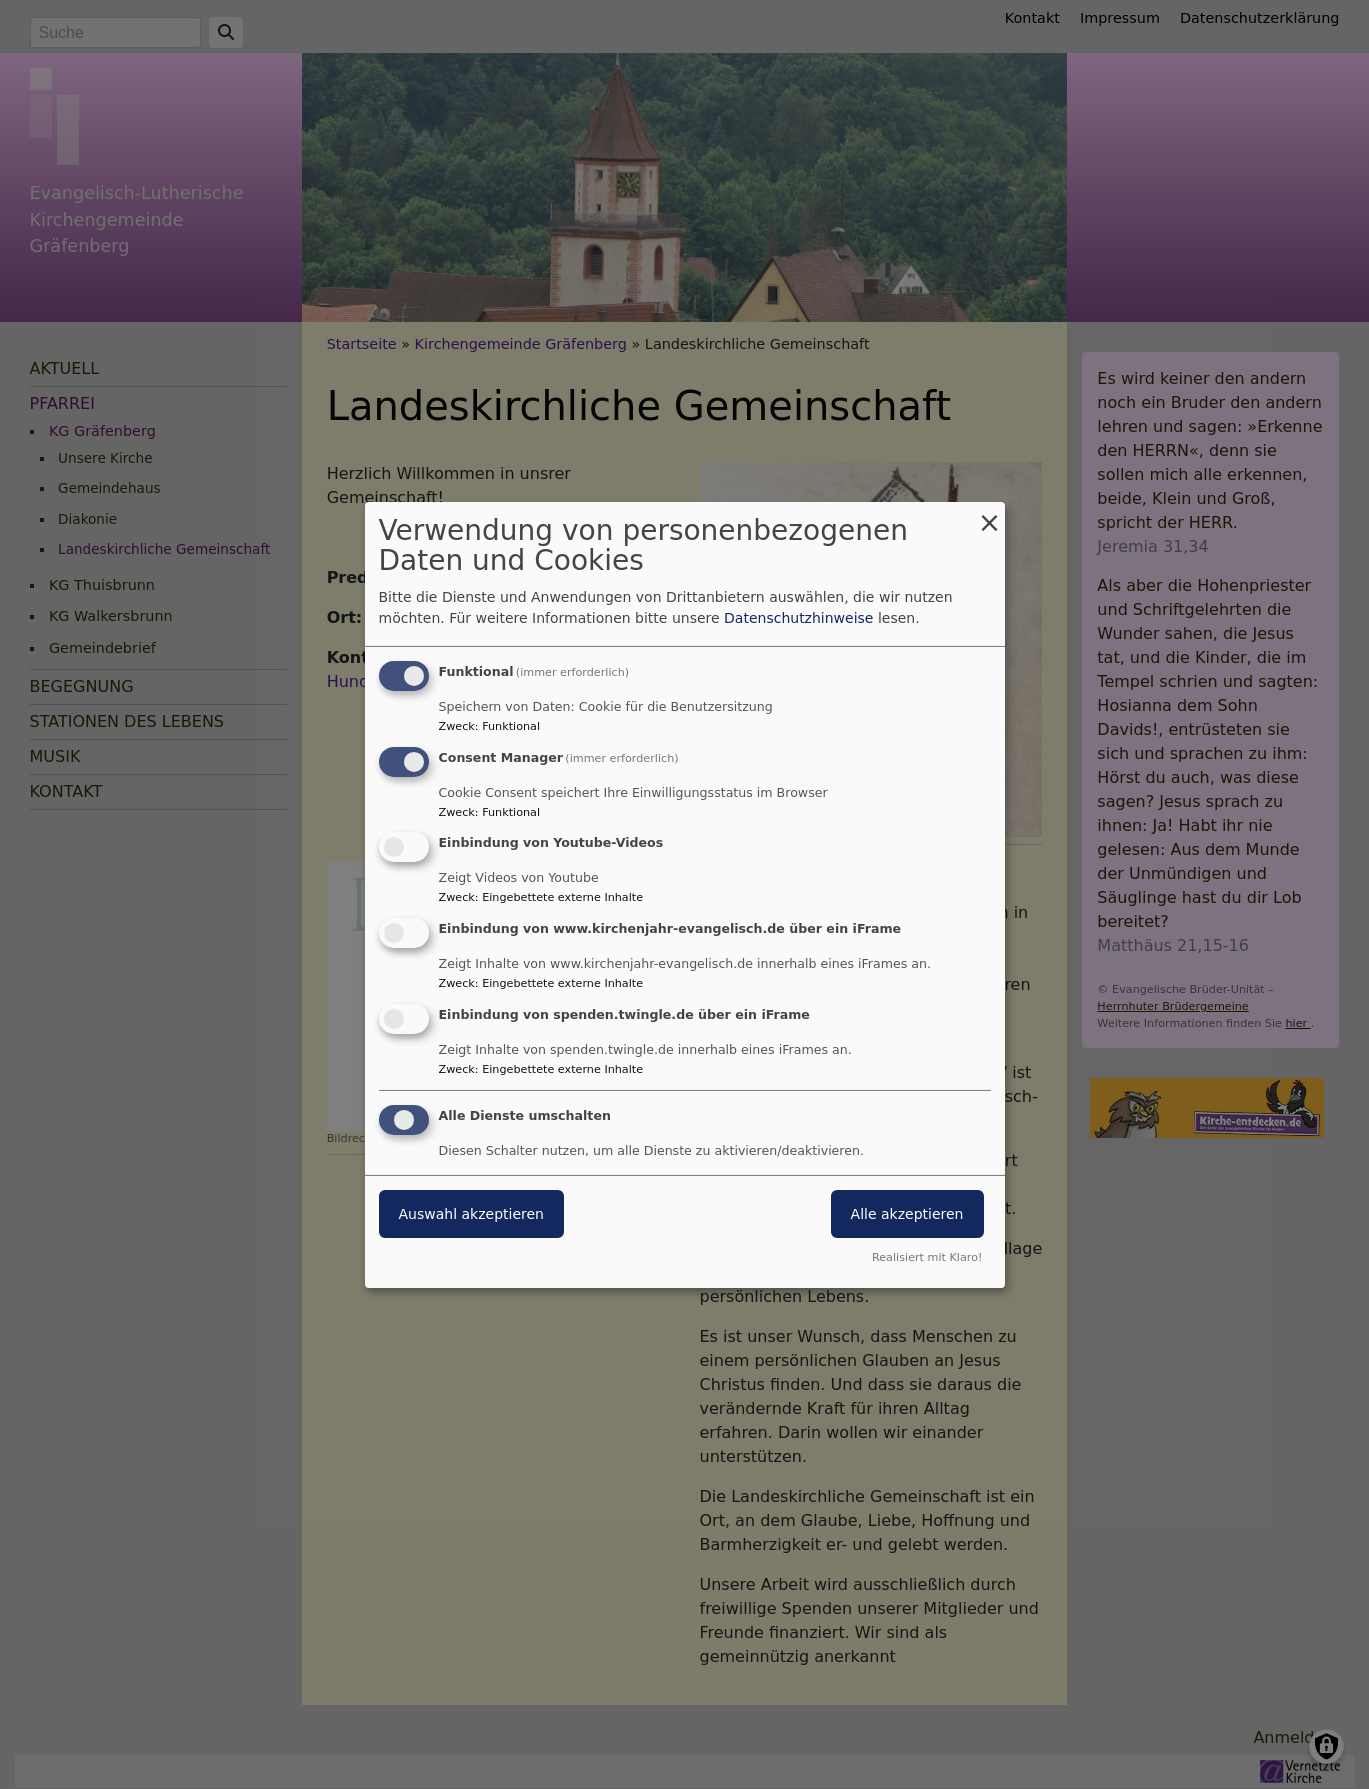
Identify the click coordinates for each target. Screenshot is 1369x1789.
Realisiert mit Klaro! (927, 1257)
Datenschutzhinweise (798, 618)
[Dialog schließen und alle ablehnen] (990, 513)
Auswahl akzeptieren (471, 1214)
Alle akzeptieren (907, 1214)
